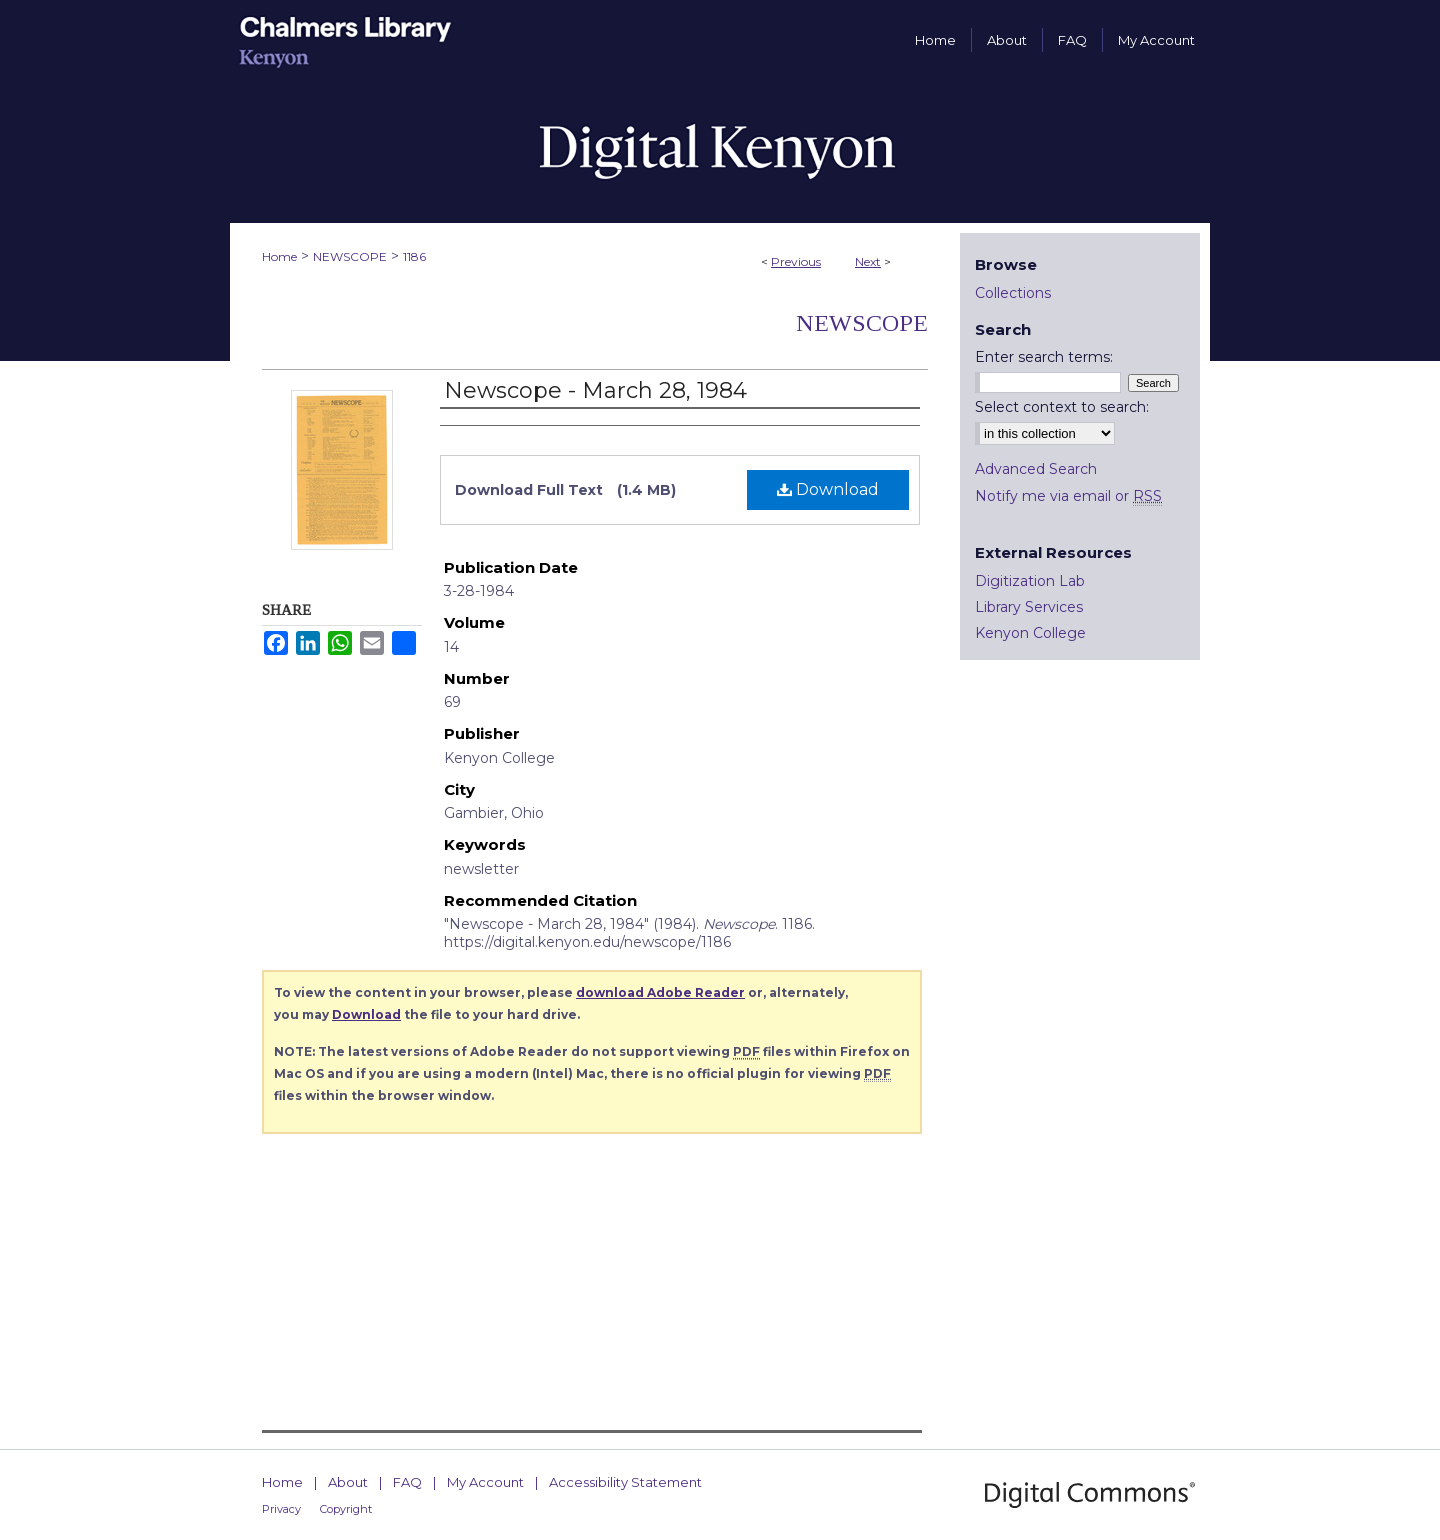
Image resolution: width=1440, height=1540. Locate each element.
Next (868, 261)
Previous (796, 261)
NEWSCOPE (350, 256)
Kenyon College (1030, 633)
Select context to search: (1062, 407)
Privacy (281, 1509)
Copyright (346, 1509)
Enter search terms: (1044, 357)
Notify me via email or (1068, 496)
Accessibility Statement (625, 1482)
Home (279, 256)
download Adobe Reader (660, 992)
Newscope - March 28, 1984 (595, 390)
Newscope (862, 323)
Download (828, 489)
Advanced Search (1036, 469)
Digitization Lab (1030, 581)
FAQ (407, 1482)
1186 (414, 256)
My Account (485, 1482)
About (348, 1482)
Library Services (1029, 607)
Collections (1013, 293)
